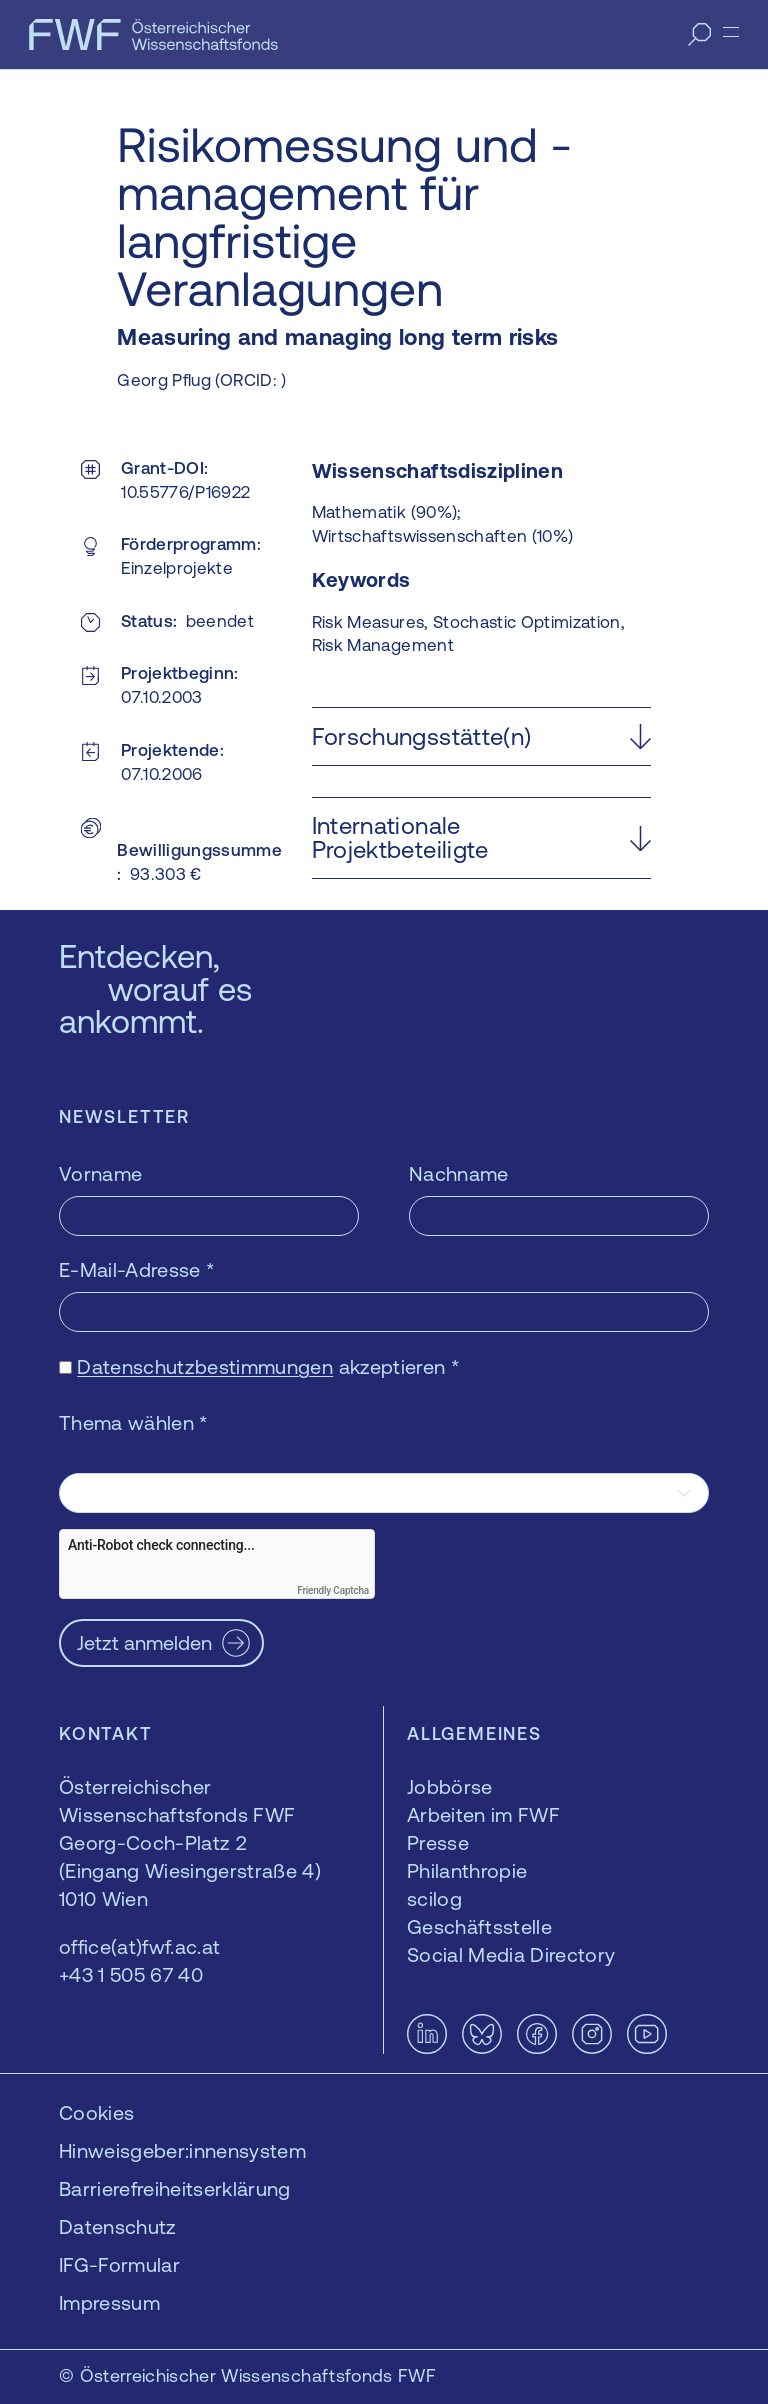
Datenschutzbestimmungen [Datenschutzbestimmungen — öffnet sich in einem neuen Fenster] (205, 1366)
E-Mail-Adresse (137, 1269)
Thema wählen (134, 1422)
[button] (481, 736)
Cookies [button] (96, 2112)
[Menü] (731, 32)
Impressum (109, 2302)
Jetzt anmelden (144, 1642)
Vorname (100, 1173)
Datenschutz (118, 2226)
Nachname (459, 1173)
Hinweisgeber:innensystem (182, 2150)
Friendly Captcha (333, 1590)
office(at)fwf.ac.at (139, 1946)
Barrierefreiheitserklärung (175, 2188)
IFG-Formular (119, 2264)
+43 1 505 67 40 (131, 1974)
